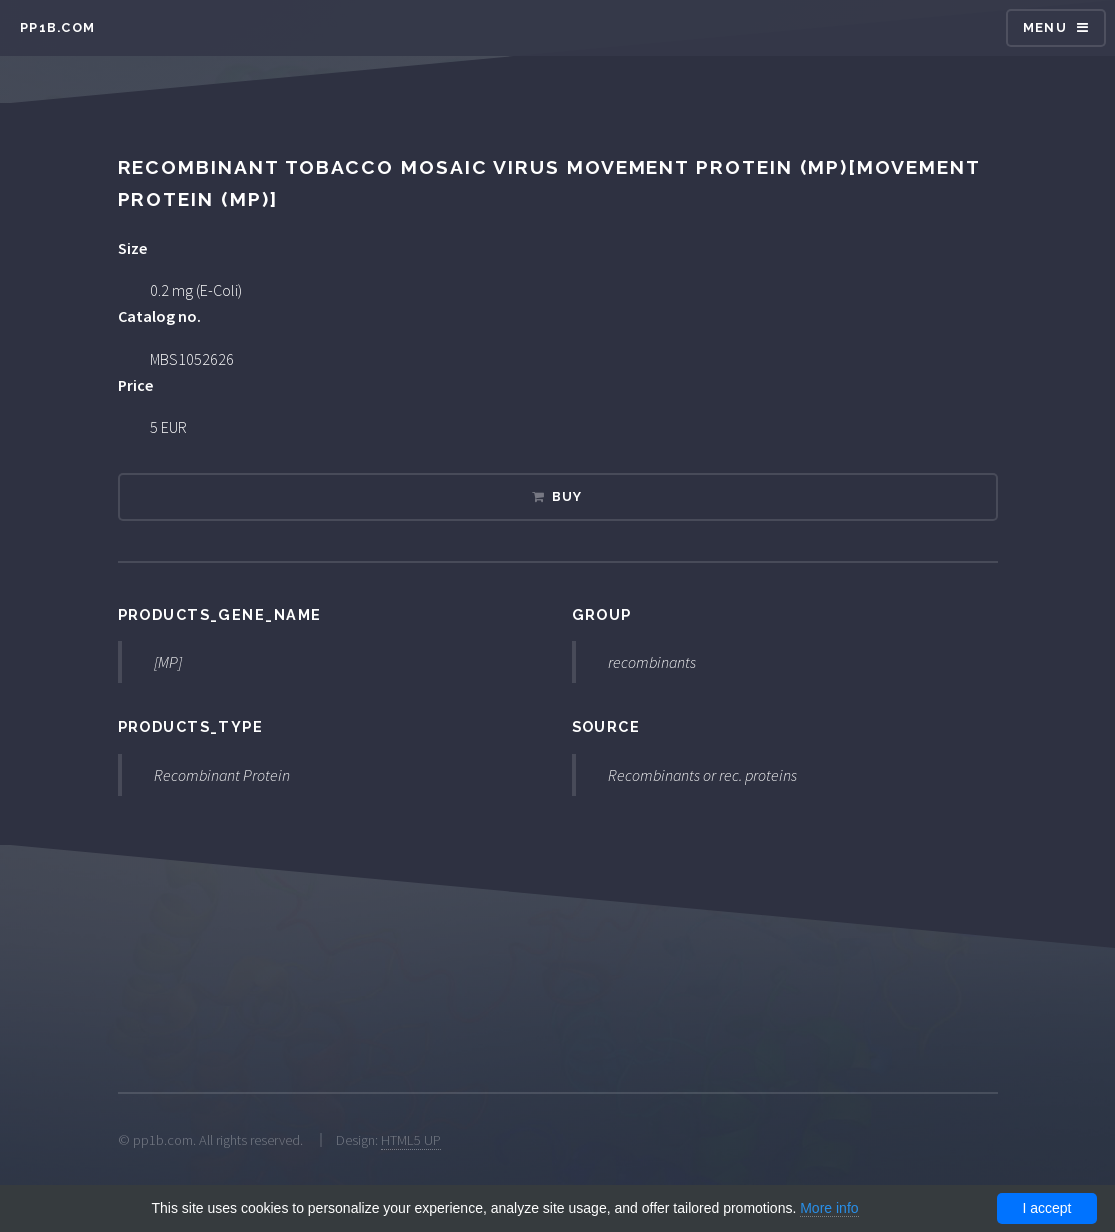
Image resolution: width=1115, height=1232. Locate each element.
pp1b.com (57, 27)
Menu (1045, 27)
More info (829, 1208)
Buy (567, 496)
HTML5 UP (411, 1140)
